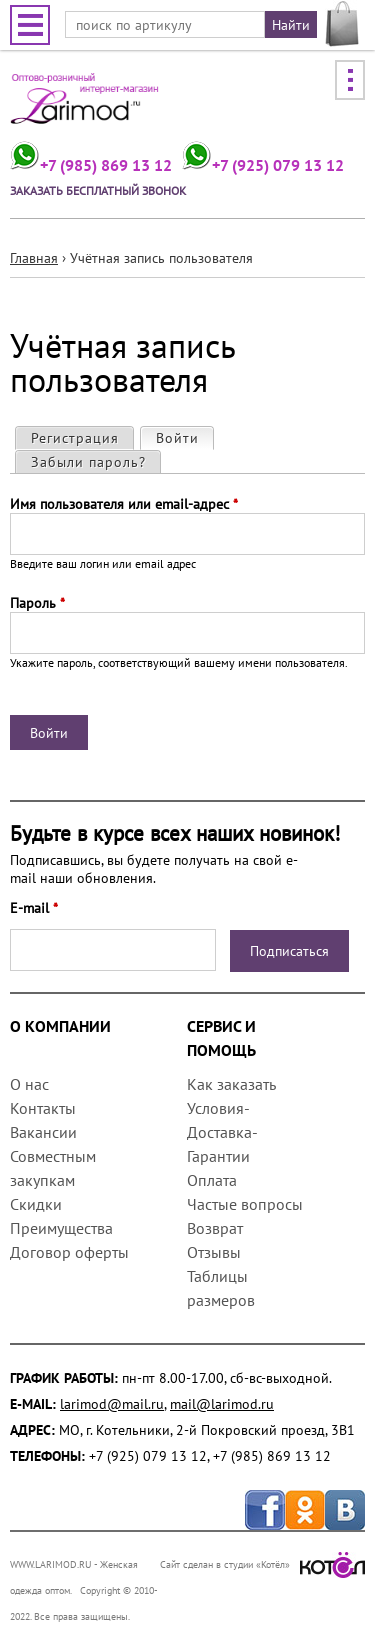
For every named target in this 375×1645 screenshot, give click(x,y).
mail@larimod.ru (222, 1404)
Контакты (43, 1108)
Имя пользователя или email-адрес (124, 504)
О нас (29, 1084)
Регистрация (75, 438)
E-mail (34, 908)
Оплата (212, 1180)
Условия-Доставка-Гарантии (222, 1132)
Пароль (37, 603)
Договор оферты (69, 1252)
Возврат (215, 1228)
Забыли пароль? (88, 462)
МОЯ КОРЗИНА (342, 24)
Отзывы (214, 1252)
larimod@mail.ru (112, 1404)
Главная (34, 258)
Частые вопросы (245, 1204)
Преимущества (61, 1228)
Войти (184, 437)
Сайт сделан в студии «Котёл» (262, 1564)
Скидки (36, 1204)
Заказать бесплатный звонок (98, 190)
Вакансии (43, 1132)
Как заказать (231, 1084)
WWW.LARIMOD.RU (51, 1564)
